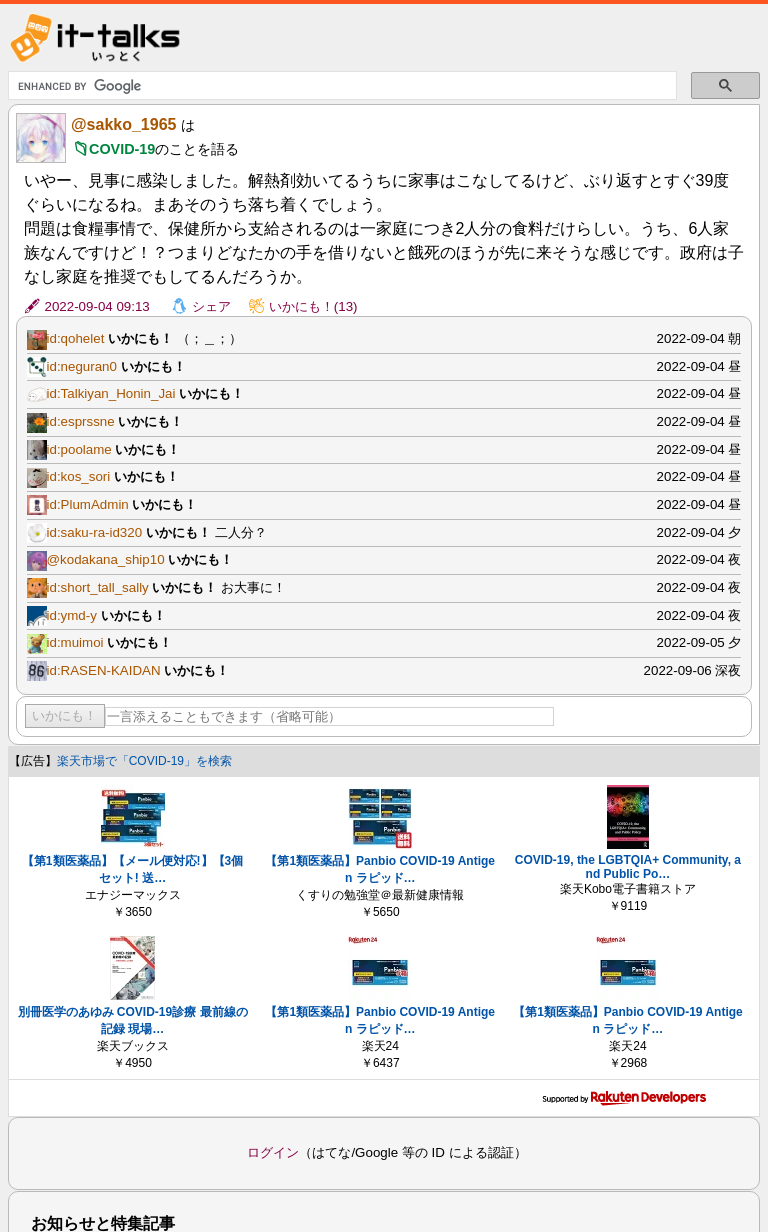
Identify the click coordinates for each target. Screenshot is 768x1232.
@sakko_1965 (123, 124)
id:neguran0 (82, 366)
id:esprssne (81, 421)
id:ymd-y (72, 615)
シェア (211, 306)
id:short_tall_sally (98, 587)
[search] (341, 86)
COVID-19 (122, 149)
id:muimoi (75, 642)
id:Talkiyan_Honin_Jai (111, 393)
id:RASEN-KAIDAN (104, 670)
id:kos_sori (79, 476)
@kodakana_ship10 (106, 559)
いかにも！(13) (313, 306)
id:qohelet (76, 338)
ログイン (273, 1152)
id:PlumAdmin (88, 504)
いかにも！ (64, 715)
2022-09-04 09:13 (97, 306)
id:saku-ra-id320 (95, 532)
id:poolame (79, 449)
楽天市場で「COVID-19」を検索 (144, 761)
